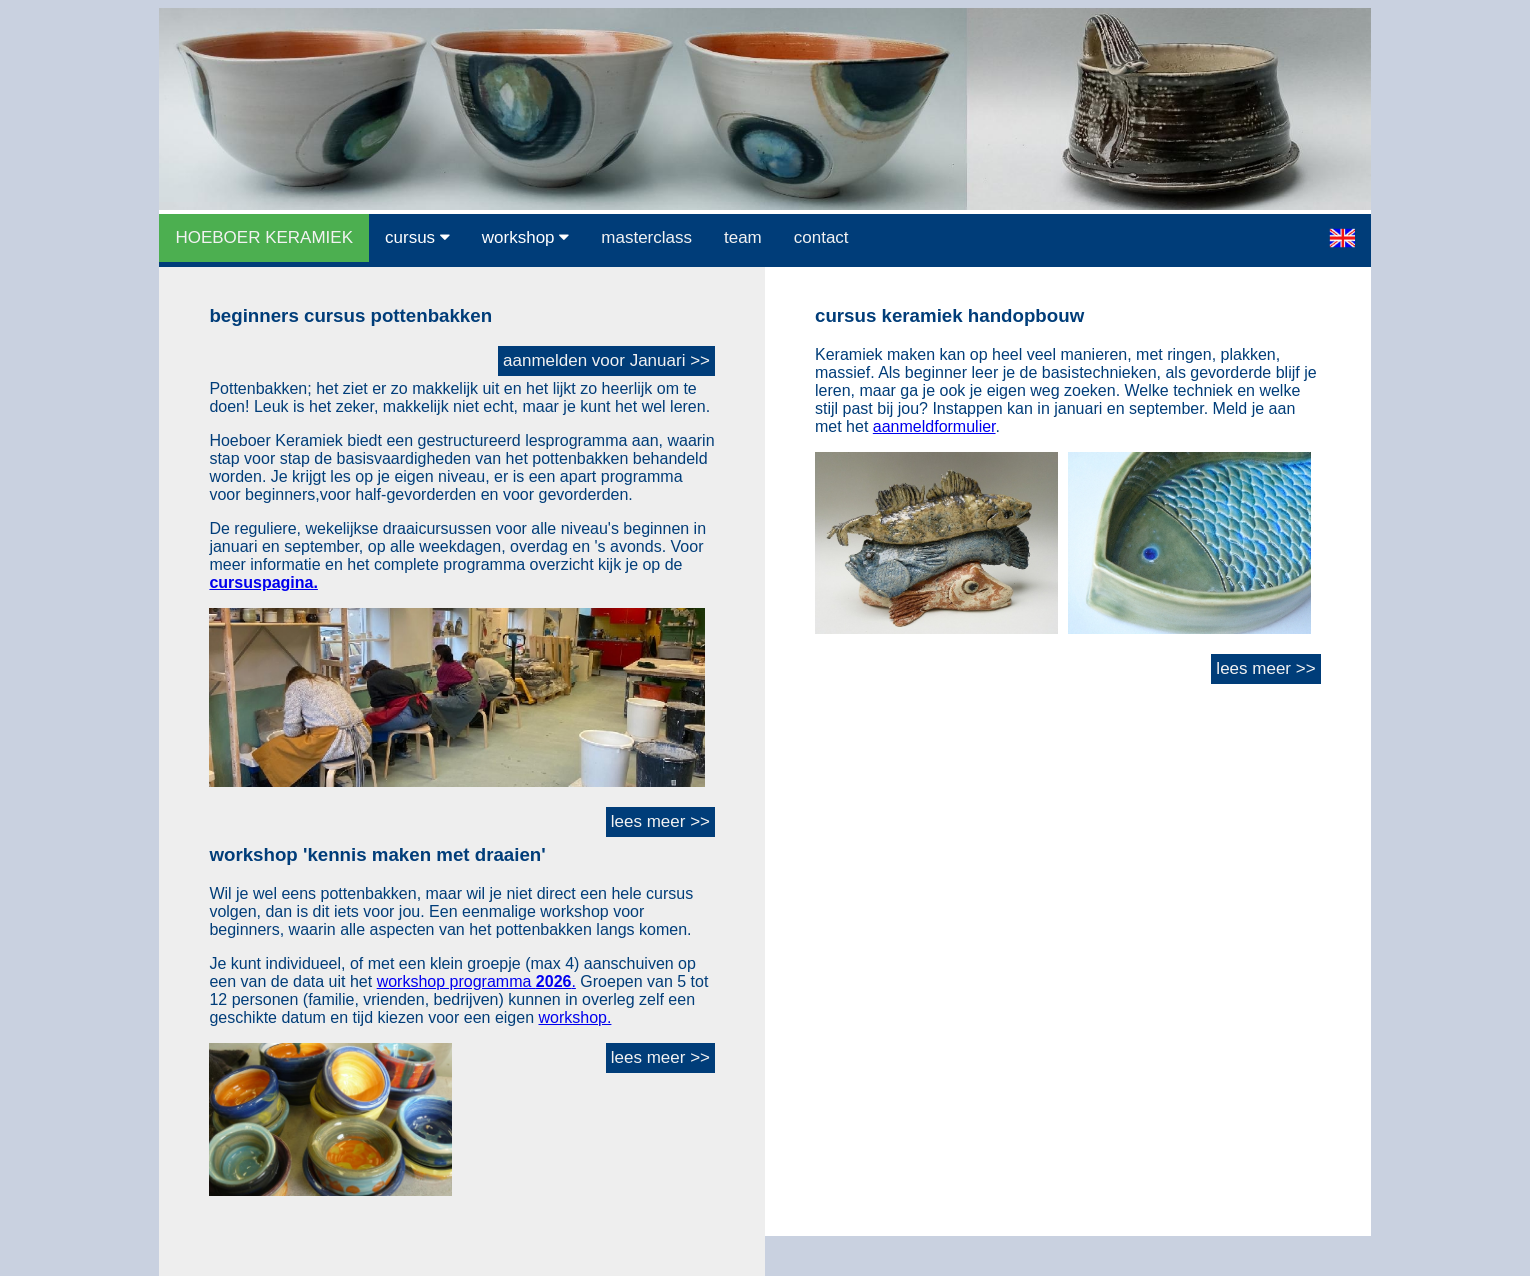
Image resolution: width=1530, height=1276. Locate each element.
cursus (417, 237)
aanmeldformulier (934, 426)
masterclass (646, 237)
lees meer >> (660, 821)
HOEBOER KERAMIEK (264, 237)
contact (821, 237)
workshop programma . (476, 981)
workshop (525, 237)
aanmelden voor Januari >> (606, 360)
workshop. (575, 1017)
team (743, 237)
